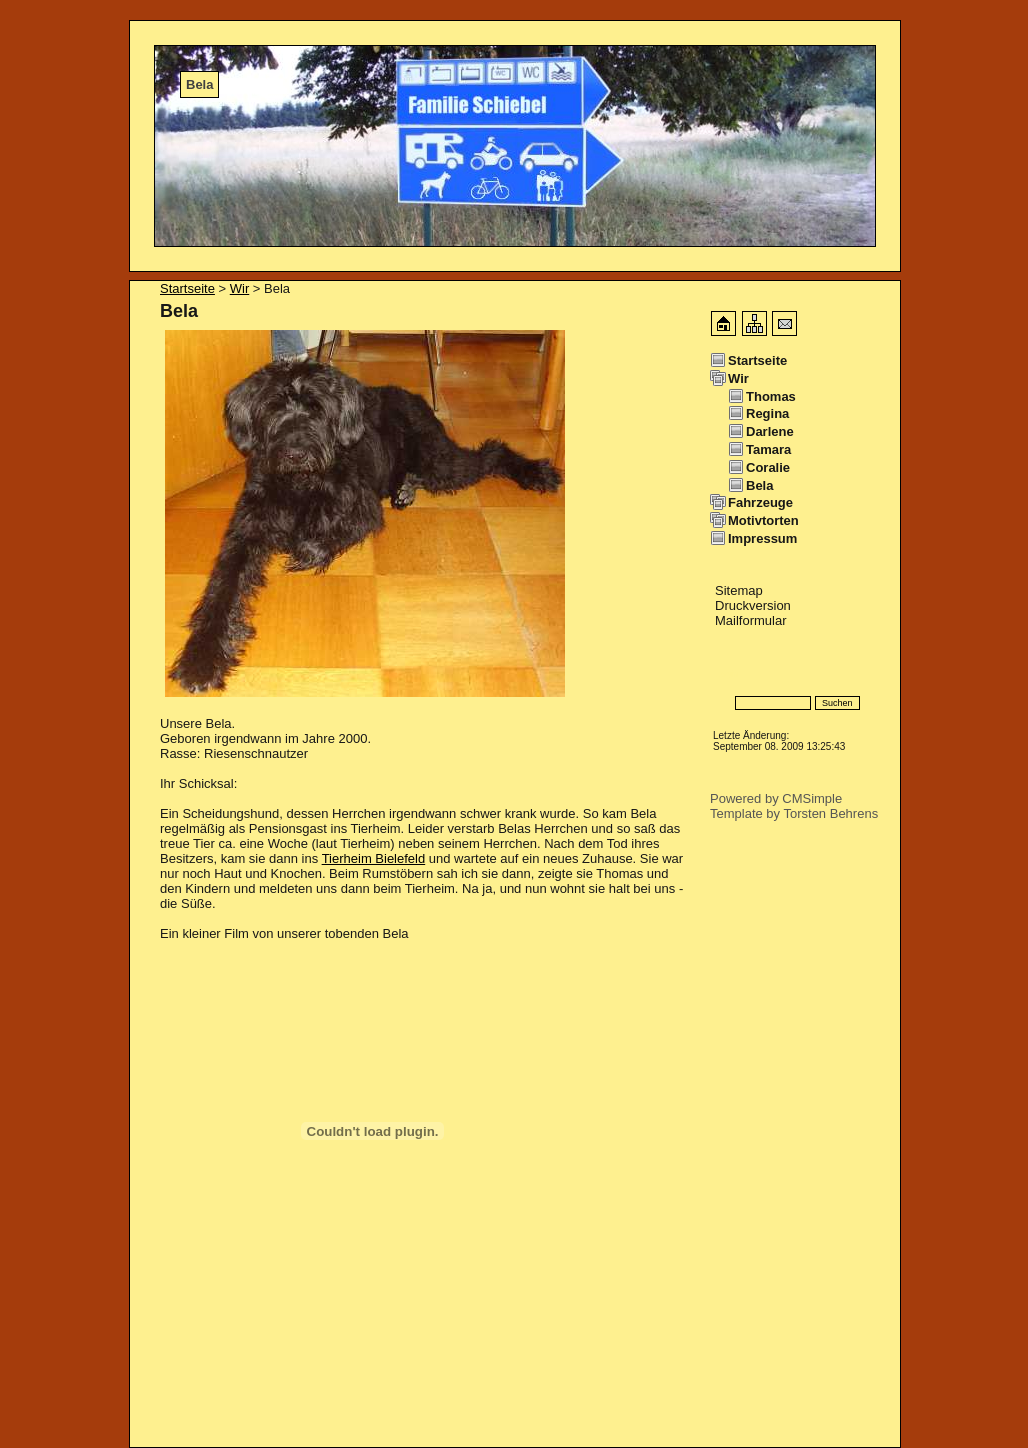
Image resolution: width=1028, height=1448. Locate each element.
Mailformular (751, 620)
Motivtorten (763, 520)
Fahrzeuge (760, 502)
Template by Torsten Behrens (794, 813)
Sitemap (739, 590)
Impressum (762, 538)
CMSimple (812, 798)
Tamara (768, 449)
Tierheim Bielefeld (374, 858)
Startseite (187, 288)
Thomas (771, 396)
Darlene (770, 431)
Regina (767, 413)
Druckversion (753, 605)
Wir (240, 288)
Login (726, 673)
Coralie (768, 467)
